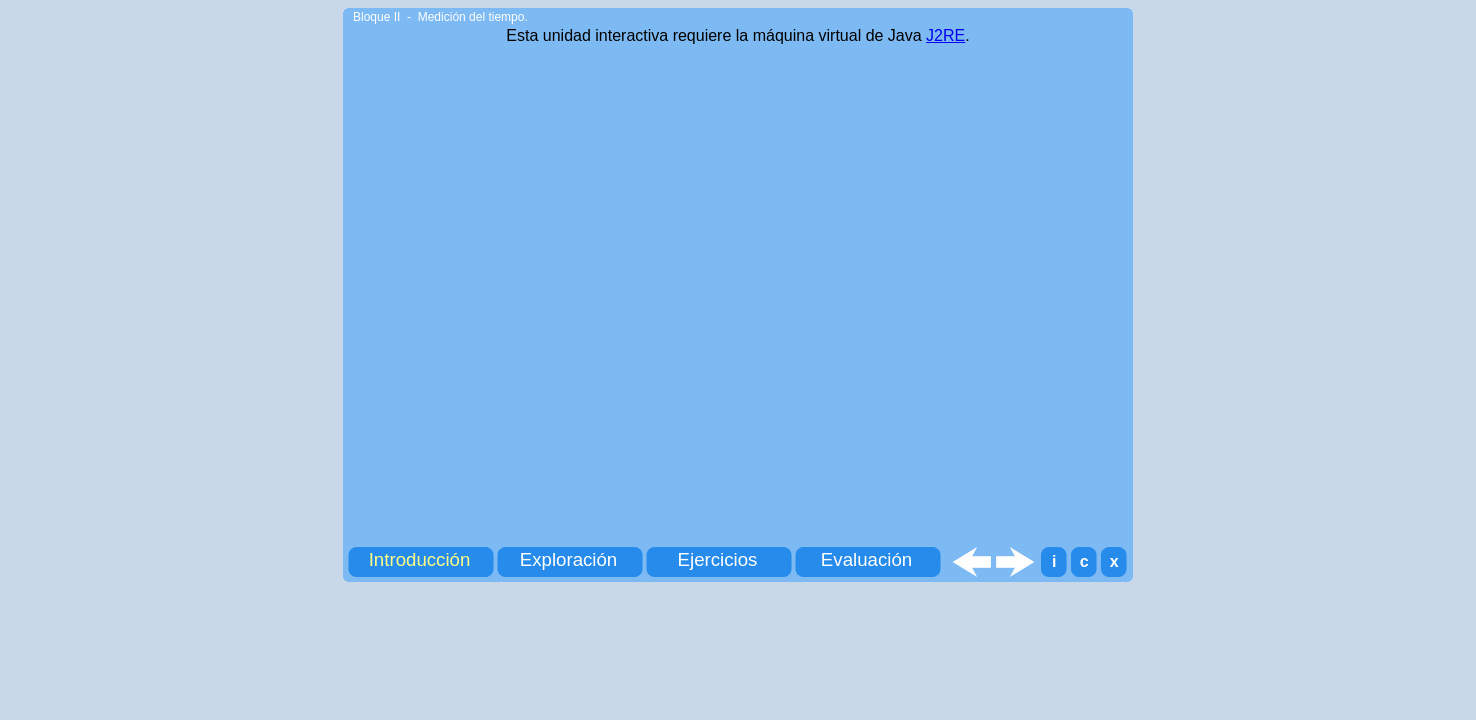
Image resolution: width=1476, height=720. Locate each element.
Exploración (568, 559)
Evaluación (866, 559)
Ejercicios (718, 559)
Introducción (420, 559)
